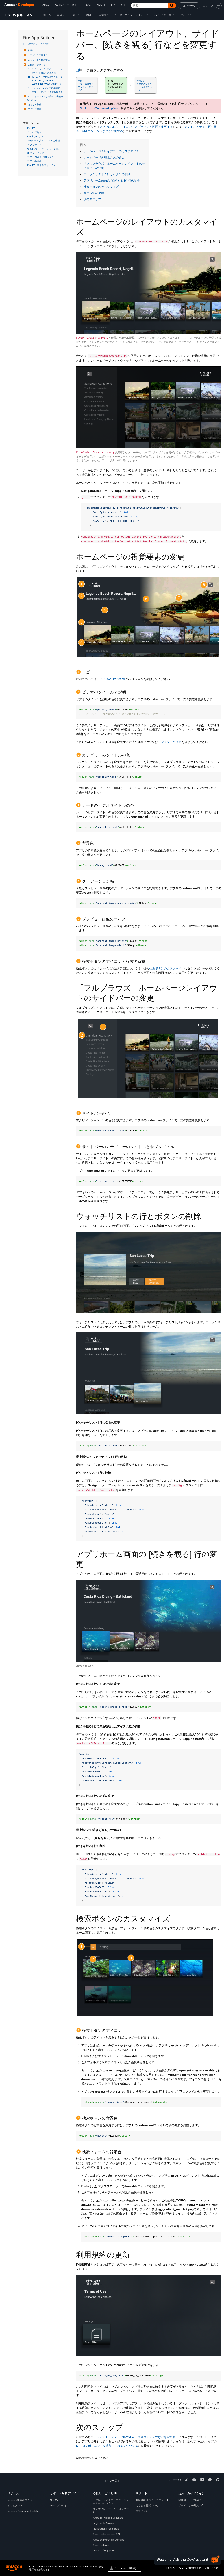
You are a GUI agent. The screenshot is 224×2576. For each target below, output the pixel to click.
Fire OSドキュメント (20, 15)
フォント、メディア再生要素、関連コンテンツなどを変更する (47, 90)
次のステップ (92, 199)
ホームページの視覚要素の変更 (104, 157)
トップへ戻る (112, 2480)
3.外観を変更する (36, 64)
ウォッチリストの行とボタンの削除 (107, 174)
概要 (30, 50)
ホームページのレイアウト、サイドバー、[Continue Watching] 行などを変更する (47, 80)
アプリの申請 (34, 109)
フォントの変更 (171, 742)
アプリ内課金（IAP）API (40, 157)
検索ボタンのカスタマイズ (101, 186)
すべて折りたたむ (30, 43)
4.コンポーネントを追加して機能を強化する (45, 98)
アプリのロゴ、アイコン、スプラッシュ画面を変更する (47, 71)
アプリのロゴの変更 (112, 679)
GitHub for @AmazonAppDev (99, 108)
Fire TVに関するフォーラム (41, 165)
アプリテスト (34, 144)
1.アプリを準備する (37, 55)
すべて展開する (45, 43)
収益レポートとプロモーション (44, 148)
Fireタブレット (35, 136)
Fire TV (31, 128)
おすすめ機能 (34, 104)
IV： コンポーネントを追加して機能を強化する (107, 2446)
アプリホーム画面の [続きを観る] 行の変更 (112, 180)
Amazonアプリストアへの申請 (43, 140)
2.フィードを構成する (38, 59)
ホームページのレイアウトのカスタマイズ (111, 151)
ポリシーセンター (36, 152)
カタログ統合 (34, 132)
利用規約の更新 (94, 193)
